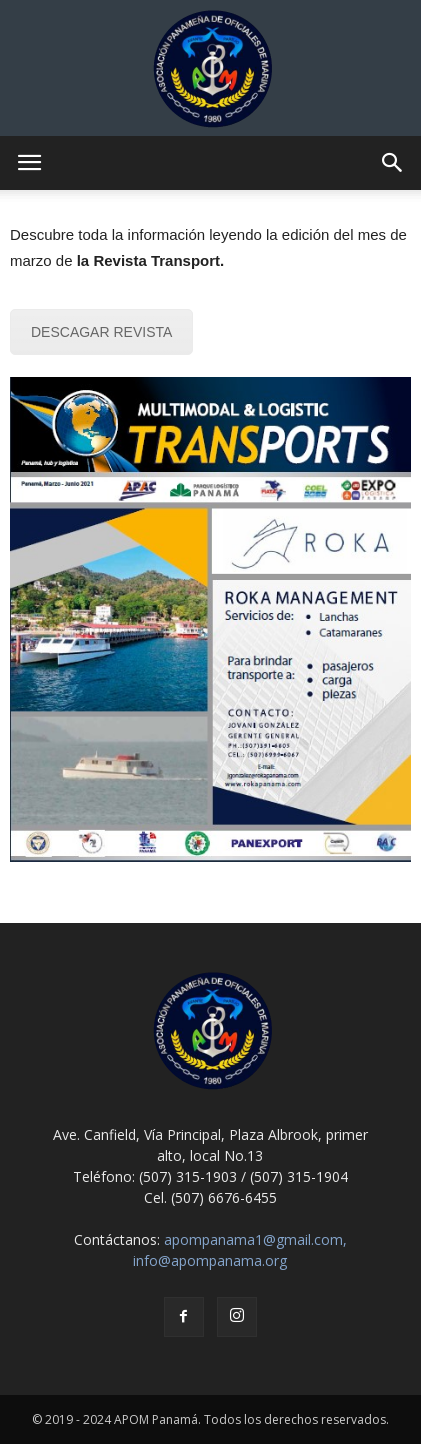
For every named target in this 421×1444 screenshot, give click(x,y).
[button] (393, 163)
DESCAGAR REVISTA (101, 332)
